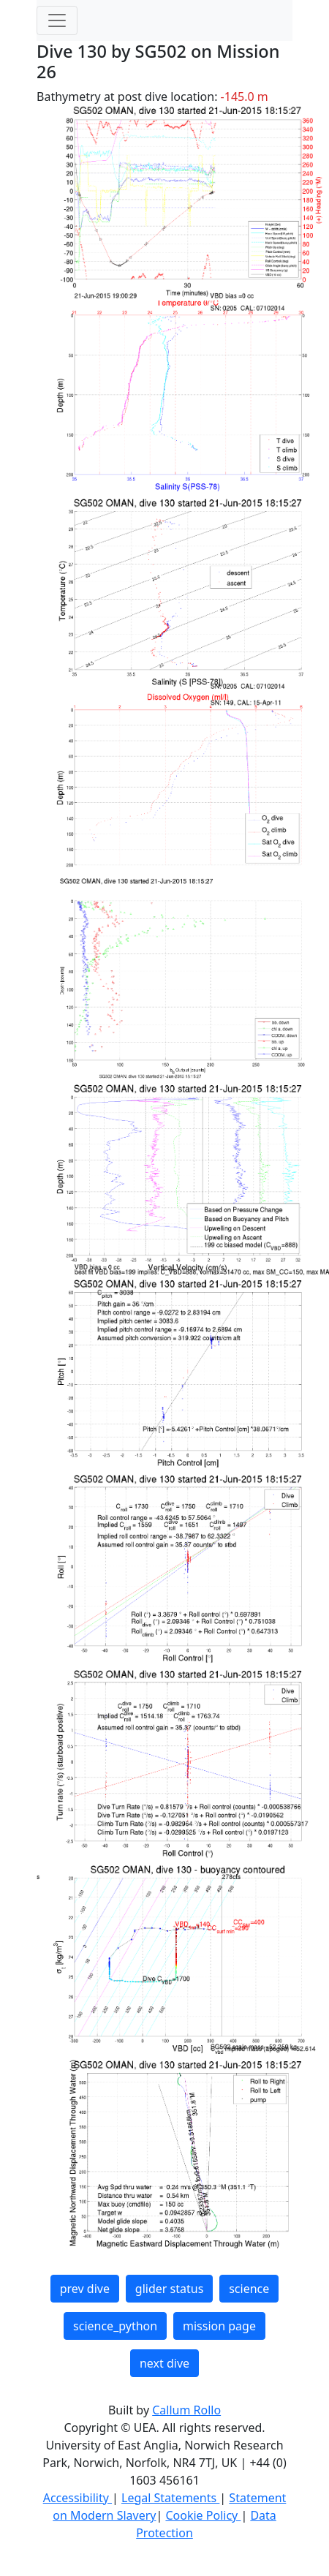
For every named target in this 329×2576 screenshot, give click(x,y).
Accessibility (77, 2498)
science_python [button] (115, 2326)
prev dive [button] (85, 2289)
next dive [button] (164, 2363)
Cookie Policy (203, 2515)
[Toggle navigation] (57, 20)
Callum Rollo (186, 2410)
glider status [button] (169, 2289)
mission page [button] (219, 2326)
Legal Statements (170, 2498)
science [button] (249, 2289)
